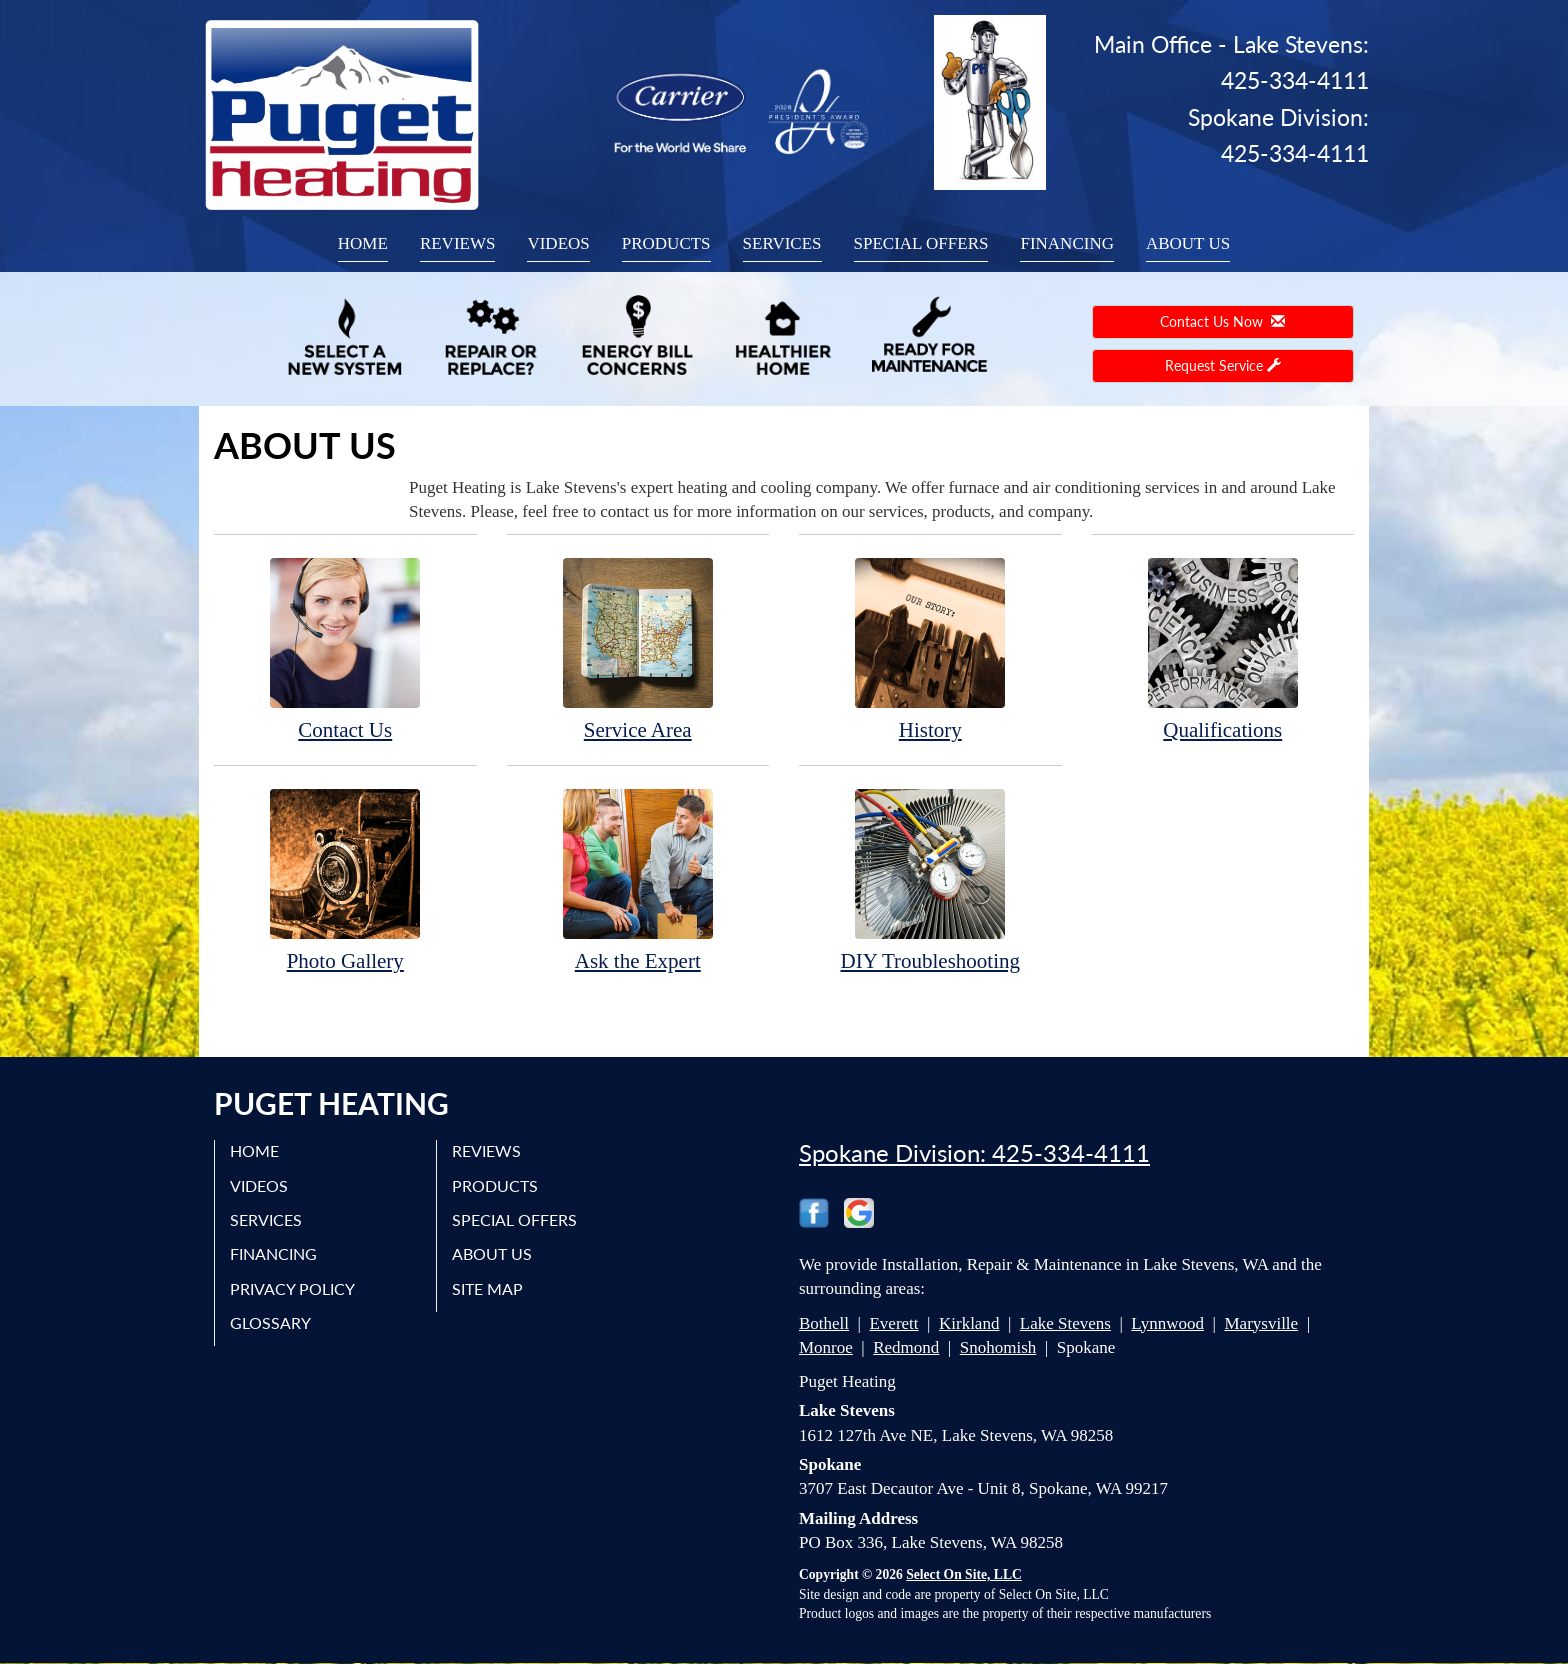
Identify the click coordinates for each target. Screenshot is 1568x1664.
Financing (1067, 243)
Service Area (638, 648)
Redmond (906, 1347)
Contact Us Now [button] (1222, 321)
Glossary (270, 1322)
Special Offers (921, 243)
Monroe (826, 1347)
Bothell (824, 1323)
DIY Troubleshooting (930, 879)
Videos (558, 243)
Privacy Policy (292, 1288)
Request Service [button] (1223, 365)
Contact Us (345, 648)
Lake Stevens (1065, 1323)
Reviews (458, 243)
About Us (1188, 243)
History (930, 648)
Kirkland (969, 1323)
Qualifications (1223, 648)
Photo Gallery (345, 879)
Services (782, 243)
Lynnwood (1167, 1323)
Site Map (487, 1288)
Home (363, 243)
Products (666, 243)
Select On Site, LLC (964, 1574)
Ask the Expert (638, 879)
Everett (893, 1323)
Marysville (1261, 1323)
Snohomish (998, 1347)
